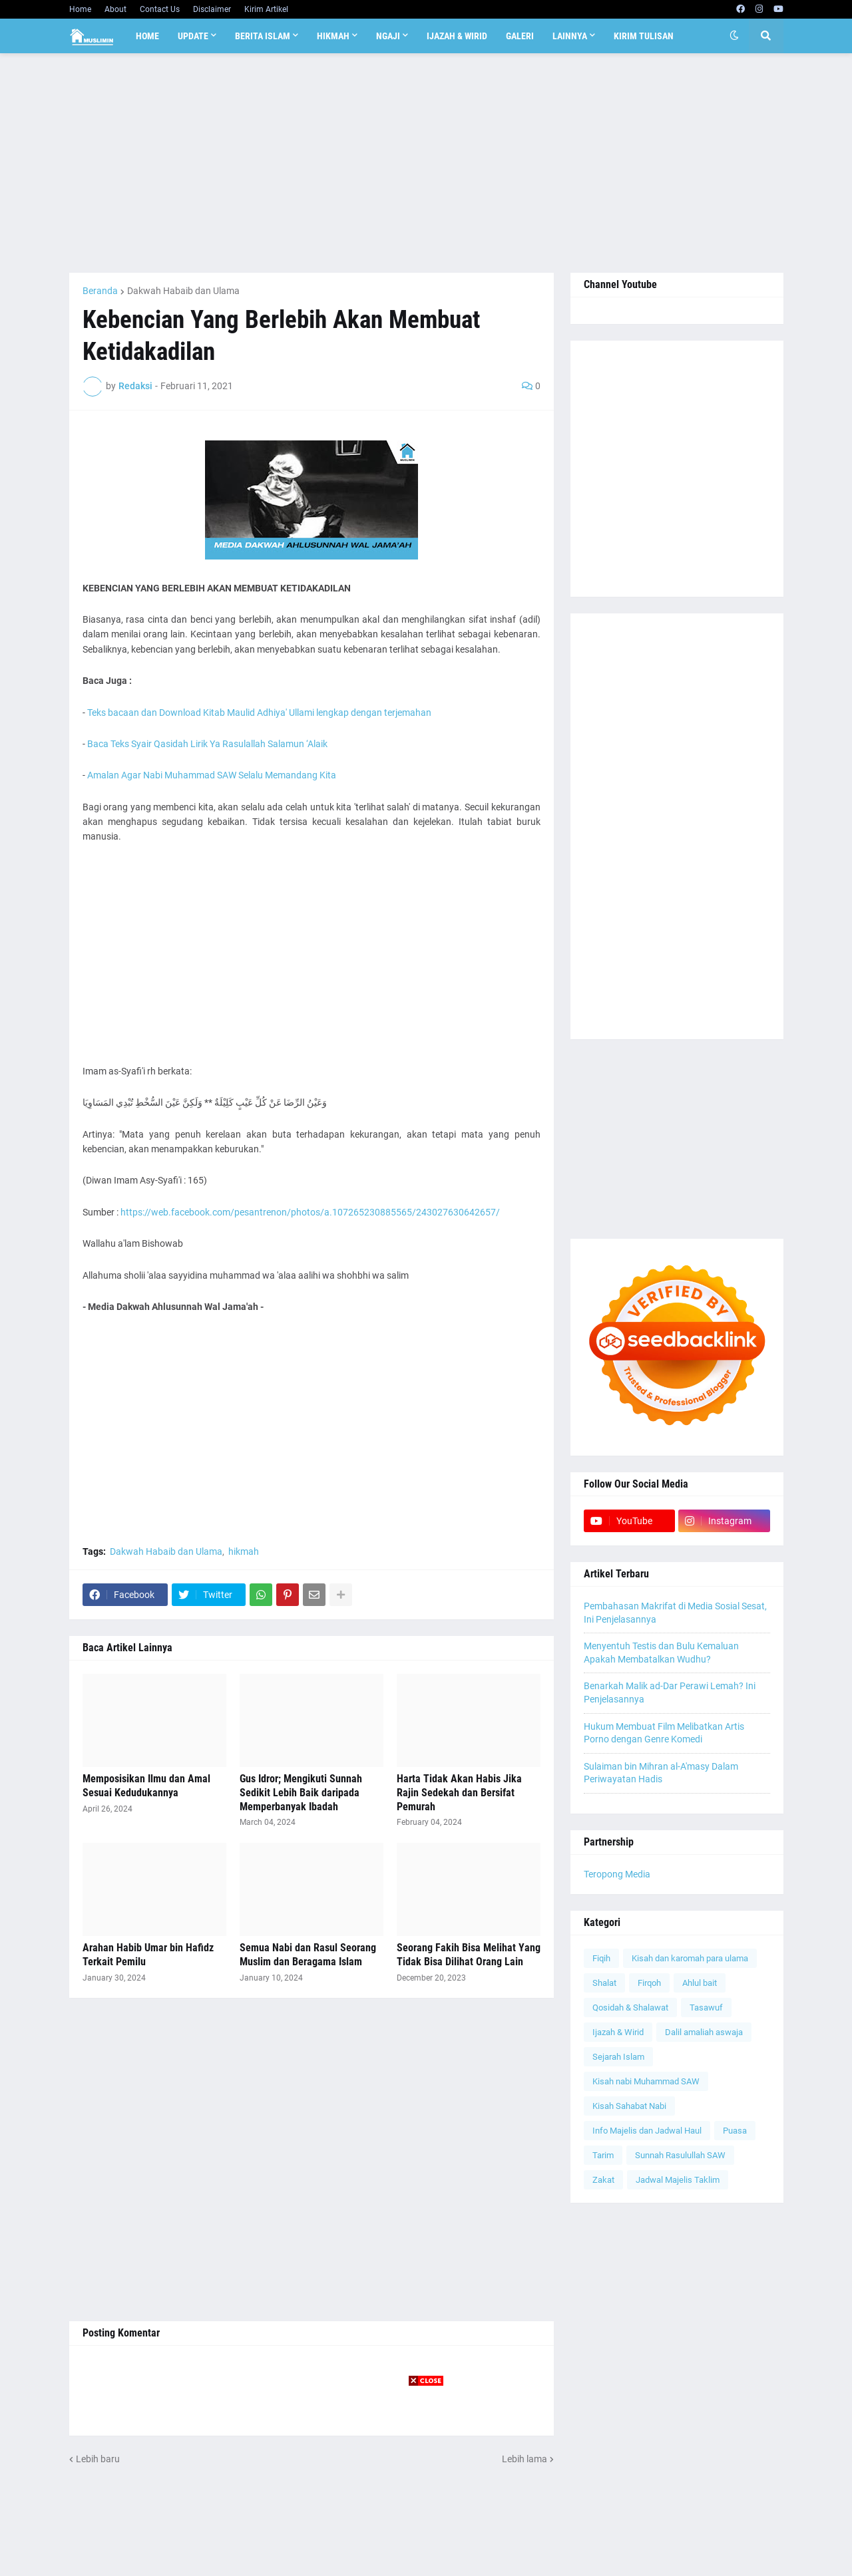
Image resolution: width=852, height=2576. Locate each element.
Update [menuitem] (193, 36)
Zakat (603, 2180)
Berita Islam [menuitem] (262, 36)
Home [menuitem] (147, 36)
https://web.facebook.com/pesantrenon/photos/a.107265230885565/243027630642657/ (310, 1212)
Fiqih (601, 1958)
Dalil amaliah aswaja (704, 2032)
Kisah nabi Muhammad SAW (646, 2081)
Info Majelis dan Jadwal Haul (647, 2131)
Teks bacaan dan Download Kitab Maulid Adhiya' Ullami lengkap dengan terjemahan (259, 712)
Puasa (735, 2131)
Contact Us (160, 9)
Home (80, 9)
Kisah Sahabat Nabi (629, 2106)
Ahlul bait (699, 1983)
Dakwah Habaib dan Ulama (183, 290)
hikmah (243, 1551)
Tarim (603, 2155)
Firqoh (649, 1983)
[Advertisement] (426, 163)
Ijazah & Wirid (618, 2032)
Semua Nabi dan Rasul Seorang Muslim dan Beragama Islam (308, 1954)
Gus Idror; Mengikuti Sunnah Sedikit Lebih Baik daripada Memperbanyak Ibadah (301, 1792)
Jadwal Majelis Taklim (678, 2180)
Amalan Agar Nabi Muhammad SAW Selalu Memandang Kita (211, 775)
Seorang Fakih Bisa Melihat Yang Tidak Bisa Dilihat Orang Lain (468, 1954)
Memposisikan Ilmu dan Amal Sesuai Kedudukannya (146, 1785)
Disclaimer (212, 9)
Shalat (604, 1983)
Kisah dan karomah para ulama (690, 1958)
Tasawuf (706, 2007)
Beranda (100, 290)
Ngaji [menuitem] (388, 36)
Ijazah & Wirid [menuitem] (457, 36)
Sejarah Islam (618, 2057)
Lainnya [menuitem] (569, 36)
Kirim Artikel (266, 9)
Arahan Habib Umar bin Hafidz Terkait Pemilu (148, 1954)
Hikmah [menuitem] (333, 36)
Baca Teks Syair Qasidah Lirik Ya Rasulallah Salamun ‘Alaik (207, 743)
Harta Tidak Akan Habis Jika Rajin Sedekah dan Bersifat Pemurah (459, 1792)
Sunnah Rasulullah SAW (680, 2155)
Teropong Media (617, 1874)
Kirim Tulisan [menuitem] (644, 36)
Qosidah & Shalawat (630, 2007)
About (115, 9)
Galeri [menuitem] (520, 36)
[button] (734, 36)
